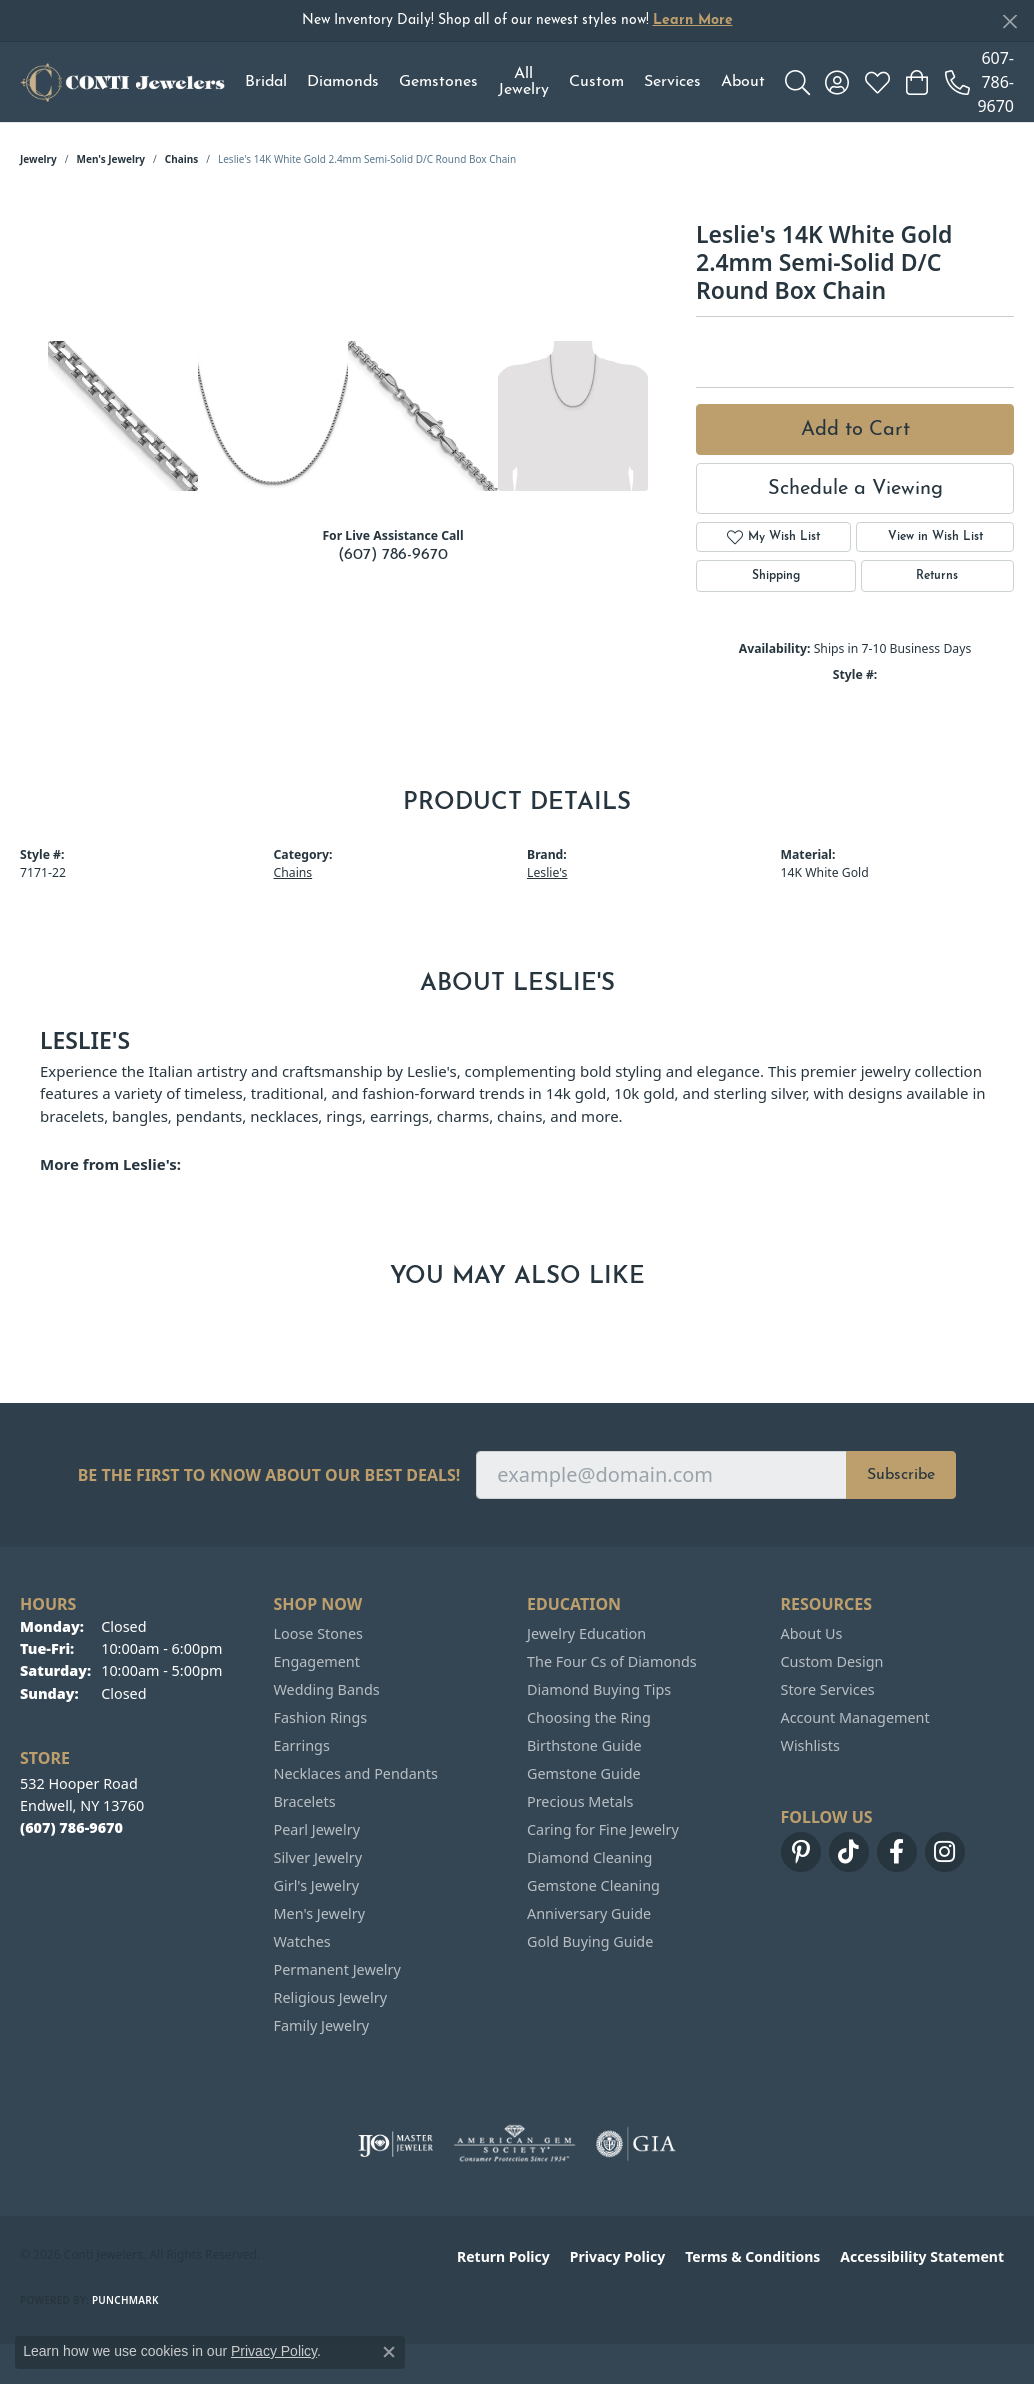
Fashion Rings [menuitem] (321, 1717)
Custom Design (832, 1661)
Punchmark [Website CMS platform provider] (125, 2300)
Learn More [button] (693, 20)
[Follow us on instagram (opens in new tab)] (945, 1852)
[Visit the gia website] (636, 2144)
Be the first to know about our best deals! (269, 1475)
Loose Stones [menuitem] (318, 1633)
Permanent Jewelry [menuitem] (337, 1969)
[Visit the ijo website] (395, 2144)
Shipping (776, 576)
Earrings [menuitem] (302, 1745)
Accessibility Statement (922, 2256)
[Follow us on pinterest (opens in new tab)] (801, 1852)
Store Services (828, 1689)
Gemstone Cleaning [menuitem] (593, 1885)
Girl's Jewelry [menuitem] (316, 1885)
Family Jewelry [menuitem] (322, 2025)
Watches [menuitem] (302, 1941)
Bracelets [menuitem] (305, 1801)
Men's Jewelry (111, 159)
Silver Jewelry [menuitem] (318, 1857)
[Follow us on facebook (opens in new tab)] (897, 1852)
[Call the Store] (71, 1827)
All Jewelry (523, 82)
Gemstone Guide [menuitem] (584, 1773)
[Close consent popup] (389, 2352)
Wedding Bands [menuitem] (327, 1689)
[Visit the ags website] (514, 2144)
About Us (812, 1633)
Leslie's (547, 872)
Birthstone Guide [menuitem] (584, 1745)
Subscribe (901, 1475)
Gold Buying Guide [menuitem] (590, 1941)
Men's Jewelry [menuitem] (320, 1913)
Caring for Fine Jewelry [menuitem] (603, 1829)
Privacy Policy (617, 2256)
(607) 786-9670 (393, 555)
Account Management (855, 1717)
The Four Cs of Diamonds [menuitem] (612, 1661)
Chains (181, 159)
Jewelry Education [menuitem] (586, 1633)
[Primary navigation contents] (505, 82)
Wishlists (810, 1745)
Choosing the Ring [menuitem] (589, 1717)
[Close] (1009, 21)
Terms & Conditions (752, 2256)
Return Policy (503, 2256)
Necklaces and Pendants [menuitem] (356, 1773)
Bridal (266, 82)
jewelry (38, 159)
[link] (979, 82)
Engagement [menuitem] (317, 1661)
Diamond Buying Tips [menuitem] (599, 1689)
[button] (797, 82)
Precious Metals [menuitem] (580, 1801)
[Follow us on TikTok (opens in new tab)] (849, 1852)
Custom (596, 82)
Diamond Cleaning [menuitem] (589, 1857)
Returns (937, 576)
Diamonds (343, 82)
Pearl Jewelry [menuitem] (317, 1829)
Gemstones (438, 82)
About (743, 82)
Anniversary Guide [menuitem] (589, 1913)
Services (672, 82)
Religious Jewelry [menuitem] (330, 1997)
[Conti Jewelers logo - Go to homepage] (122, 82)
